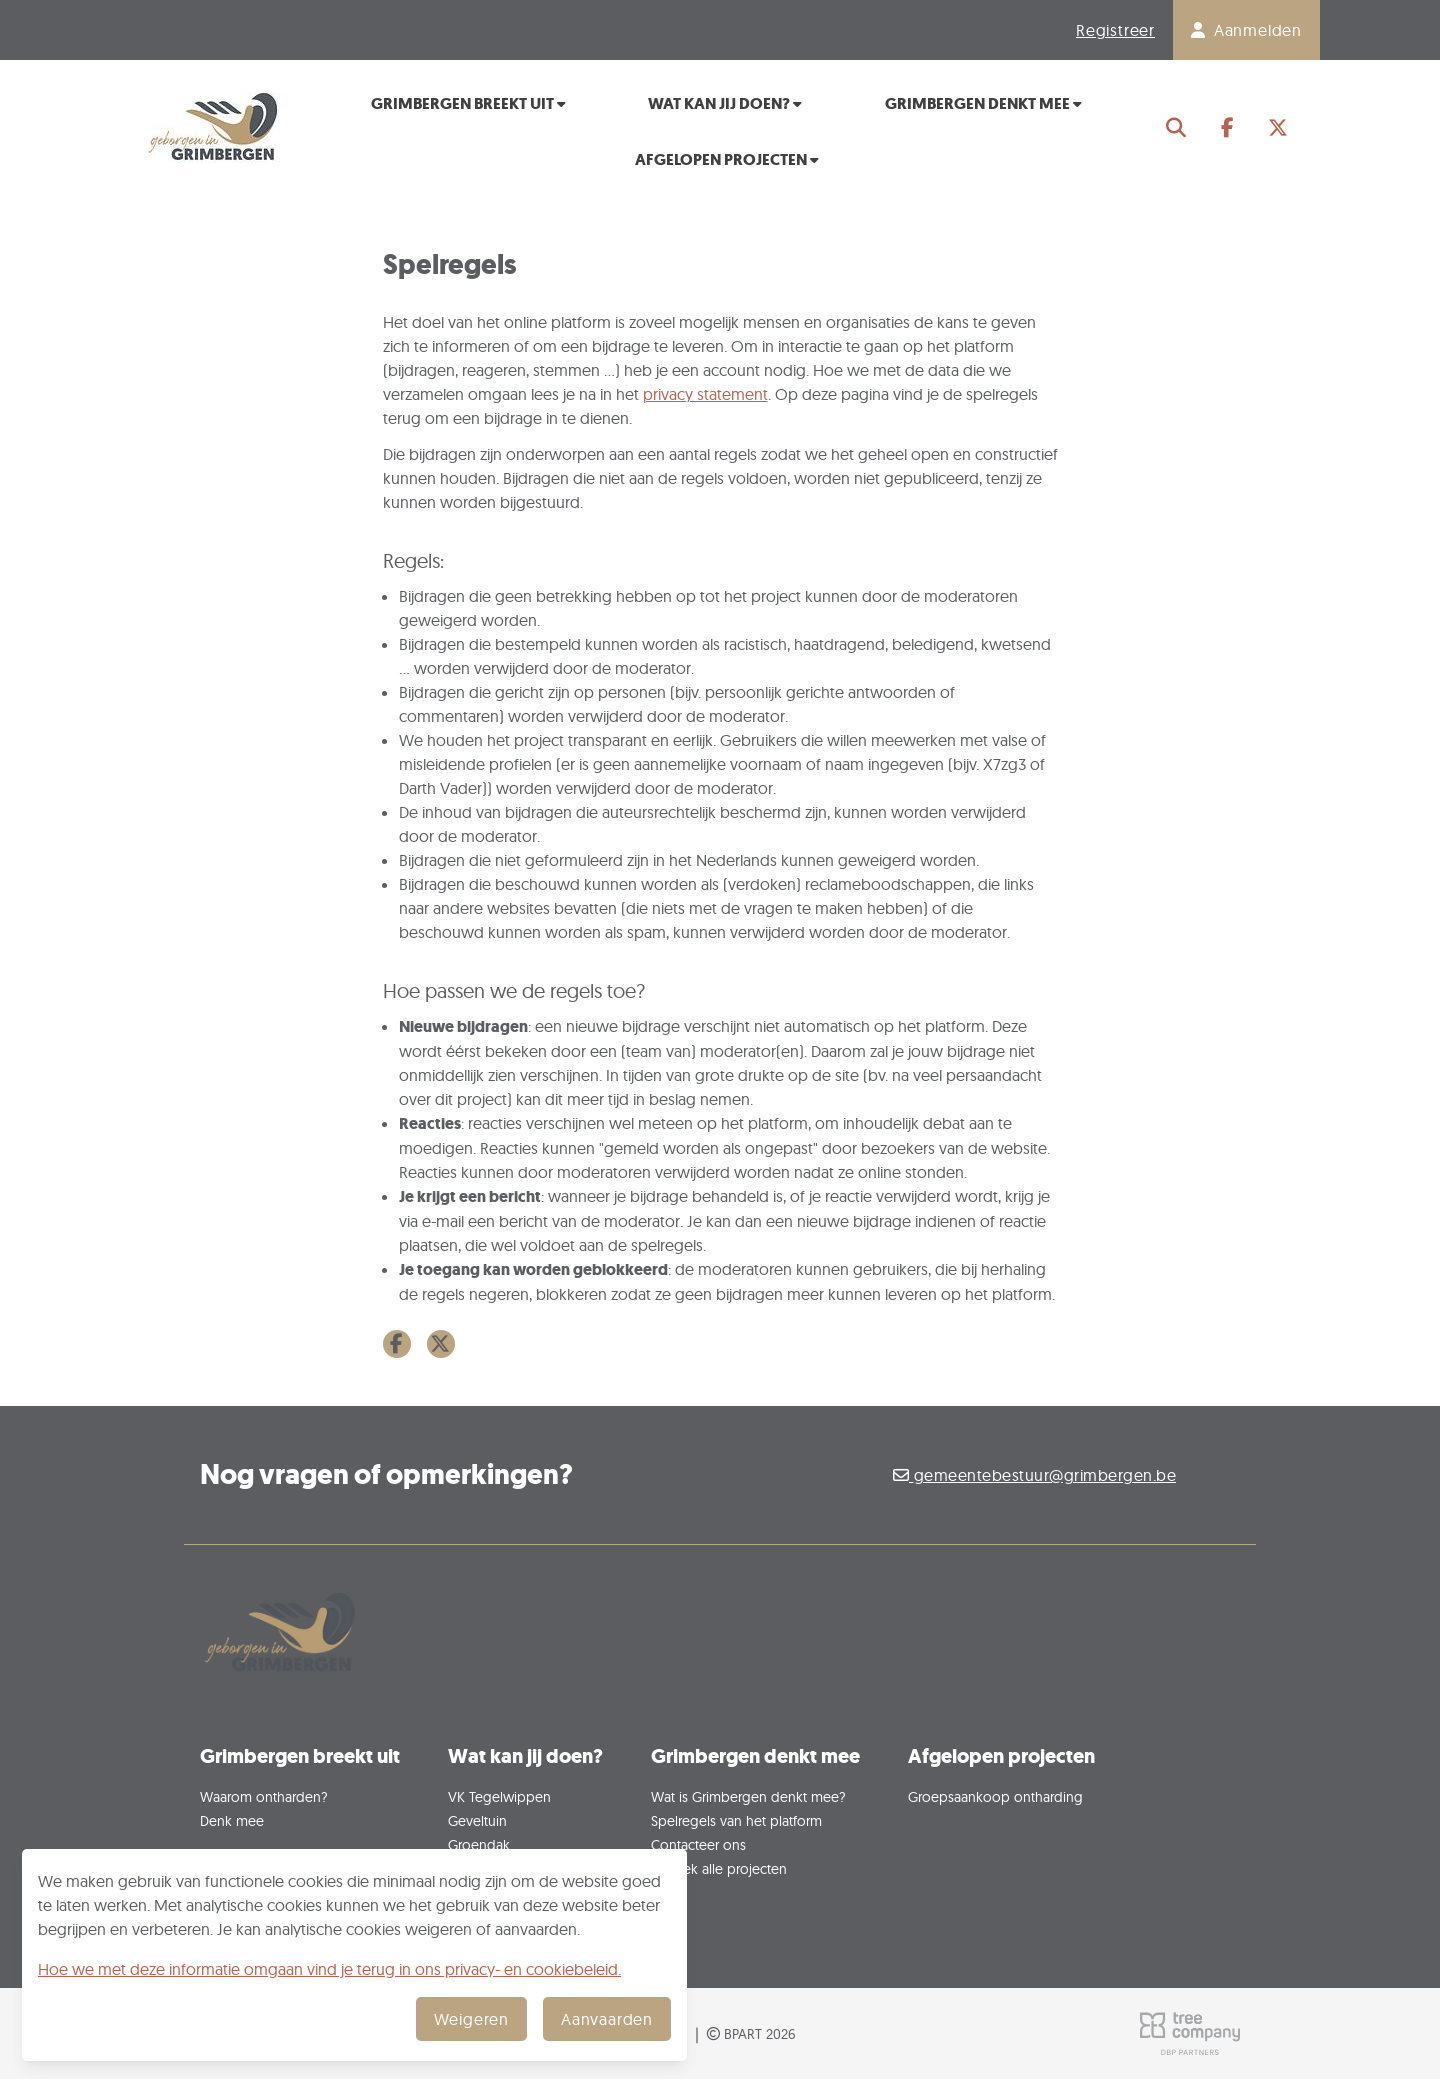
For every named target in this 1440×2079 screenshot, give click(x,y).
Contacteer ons (698, 1844)
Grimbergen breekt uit (468, 103)
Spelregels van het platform (736, 1820)
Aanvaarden (607, 2019)
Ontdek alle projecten (719, 1868)
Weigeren (471, 2019)
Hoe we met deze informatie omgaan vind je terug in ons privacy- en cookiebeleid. (329, 1969)
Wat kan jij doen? (725, 103)
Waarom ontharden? (264, 1796)
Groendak (479, 1844)
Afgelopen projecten (727, 159)
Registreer (1115, 30)
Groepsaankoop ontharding (995, 1796)
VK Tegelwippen (499, 1796)
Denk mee (232, 1820)
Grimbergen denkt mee (983, 103)
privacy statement (705, 394)
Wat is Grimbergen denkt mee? (748, 1796)
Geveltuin (477, 1820)
